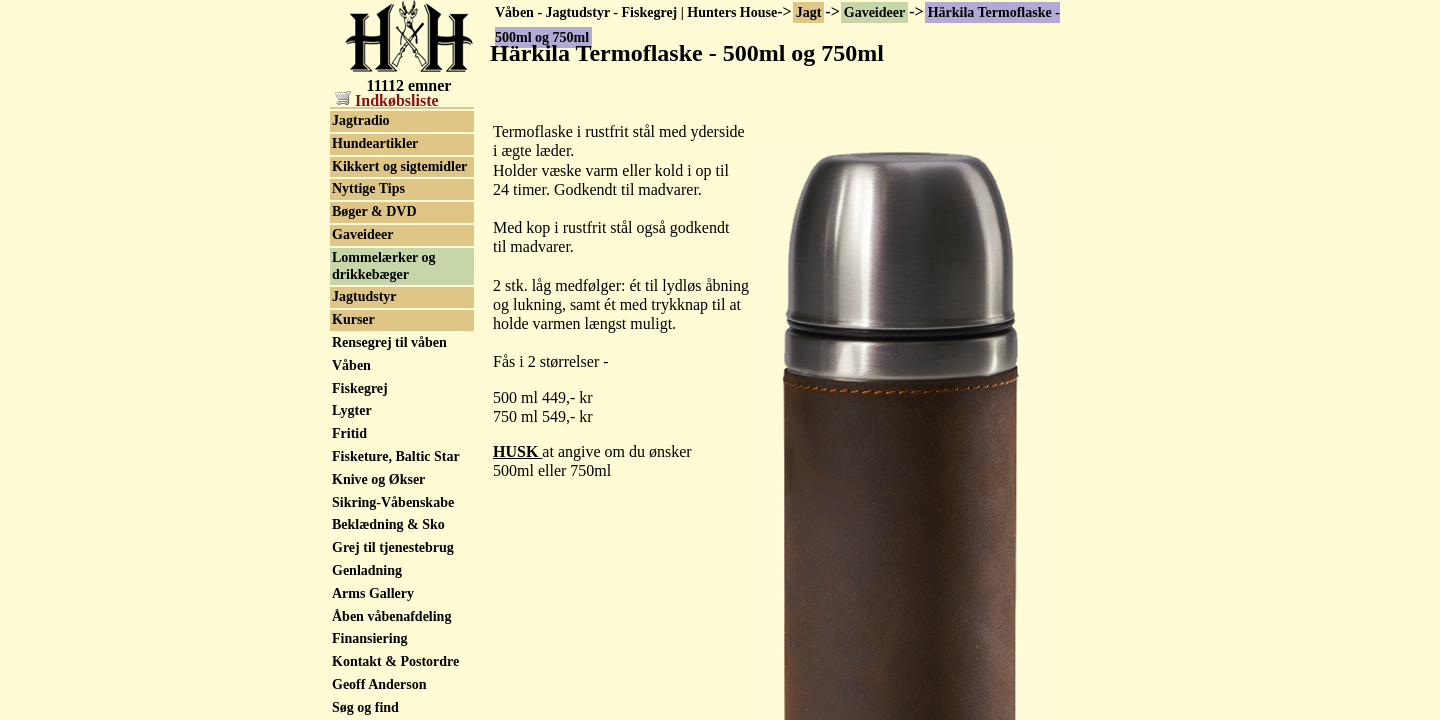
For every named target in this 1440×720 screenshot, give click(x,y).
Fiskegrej (360, 388)
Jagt (809, 12)
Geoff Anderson (379, 684)
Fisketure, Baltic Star (396, 456)
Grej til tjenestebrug (393, 547)
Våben (351, 365)
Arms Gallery (373, 593)
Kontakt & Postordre (395, 661)
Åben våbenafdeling (391, 616)
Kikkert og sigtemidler (399, 166)
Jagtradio (361, 120)
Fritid (349, 433)
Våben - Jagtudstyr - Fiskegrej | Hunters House (636, 12)
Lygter (352, 410)
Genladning (367, 570)
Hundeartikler (375, 143)
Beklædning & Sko (388, 524)
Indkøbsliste (387, 100)
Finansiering (369, 638)
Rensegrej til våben (389, 342)
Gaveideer (874, 12)
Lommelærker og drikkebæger (384, 266)
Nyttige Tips (368, 188)
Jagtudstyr (364, 296)
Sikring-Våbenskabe (393, 502)
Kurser (353, 319)
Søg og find (365, 707)
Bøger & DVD (374, 211)
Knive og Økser (378, 479)
